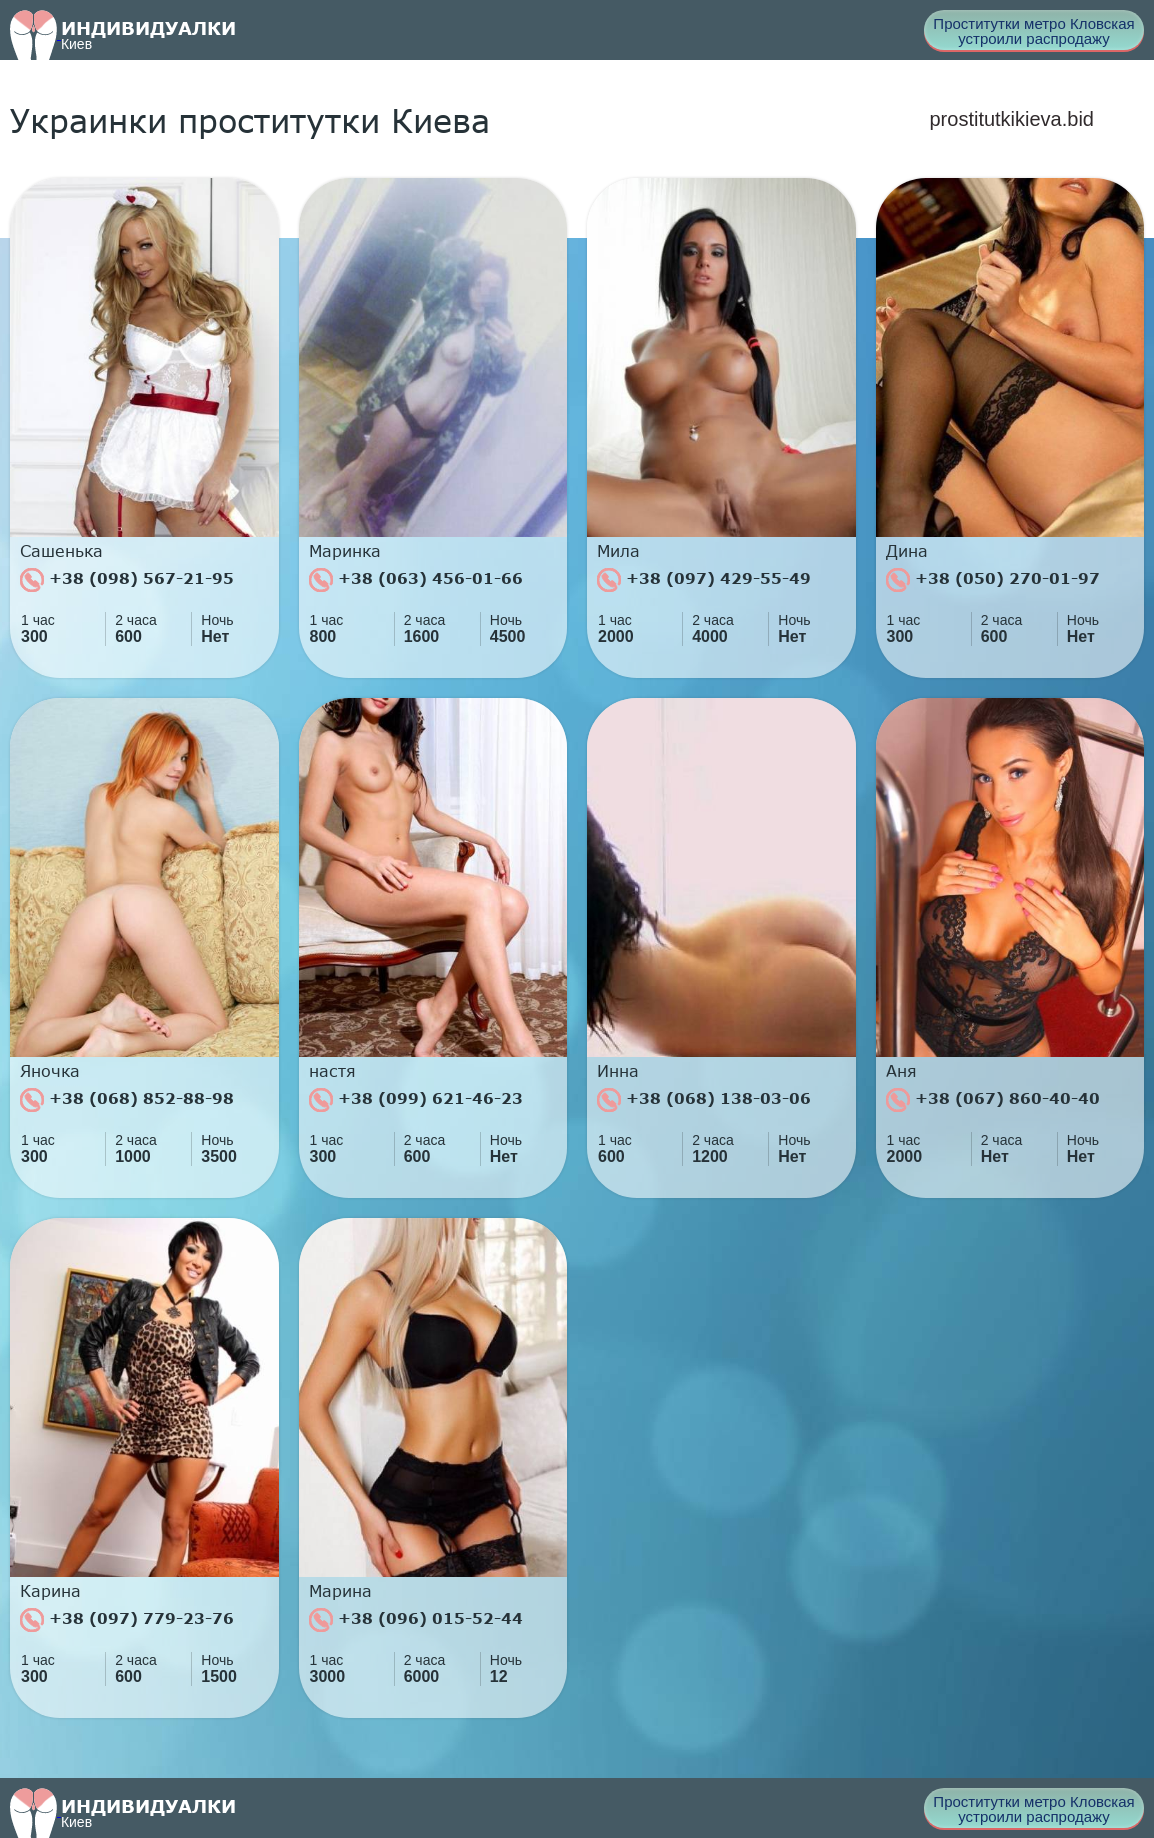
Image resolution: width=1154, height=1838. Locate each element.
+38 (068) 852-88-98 (127, 1100)
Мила (618, 551)
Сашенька (61, 551)
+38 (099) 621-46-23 (416, 1100)
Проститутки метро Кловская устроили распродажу (1033, 31)
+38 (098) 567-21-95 (127, 580)
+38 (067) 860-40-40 (993, 1100)
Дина (907, 551)
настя (332, 1071)
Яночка (50, 1071)
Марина (340, 1591)
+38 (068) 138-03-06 (704, 1100)
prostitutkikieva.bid (1011, 119)
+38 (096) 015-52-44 (416, 1620)
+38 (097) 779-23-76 (127, 1620)
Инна (618, 1071)
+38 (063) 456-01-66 (416, 580)
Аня (901, 1071)
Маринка (345, 551)
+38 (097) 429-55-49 (704, 580)
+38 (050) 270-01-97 (993, 580)
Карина (50, 1591)
